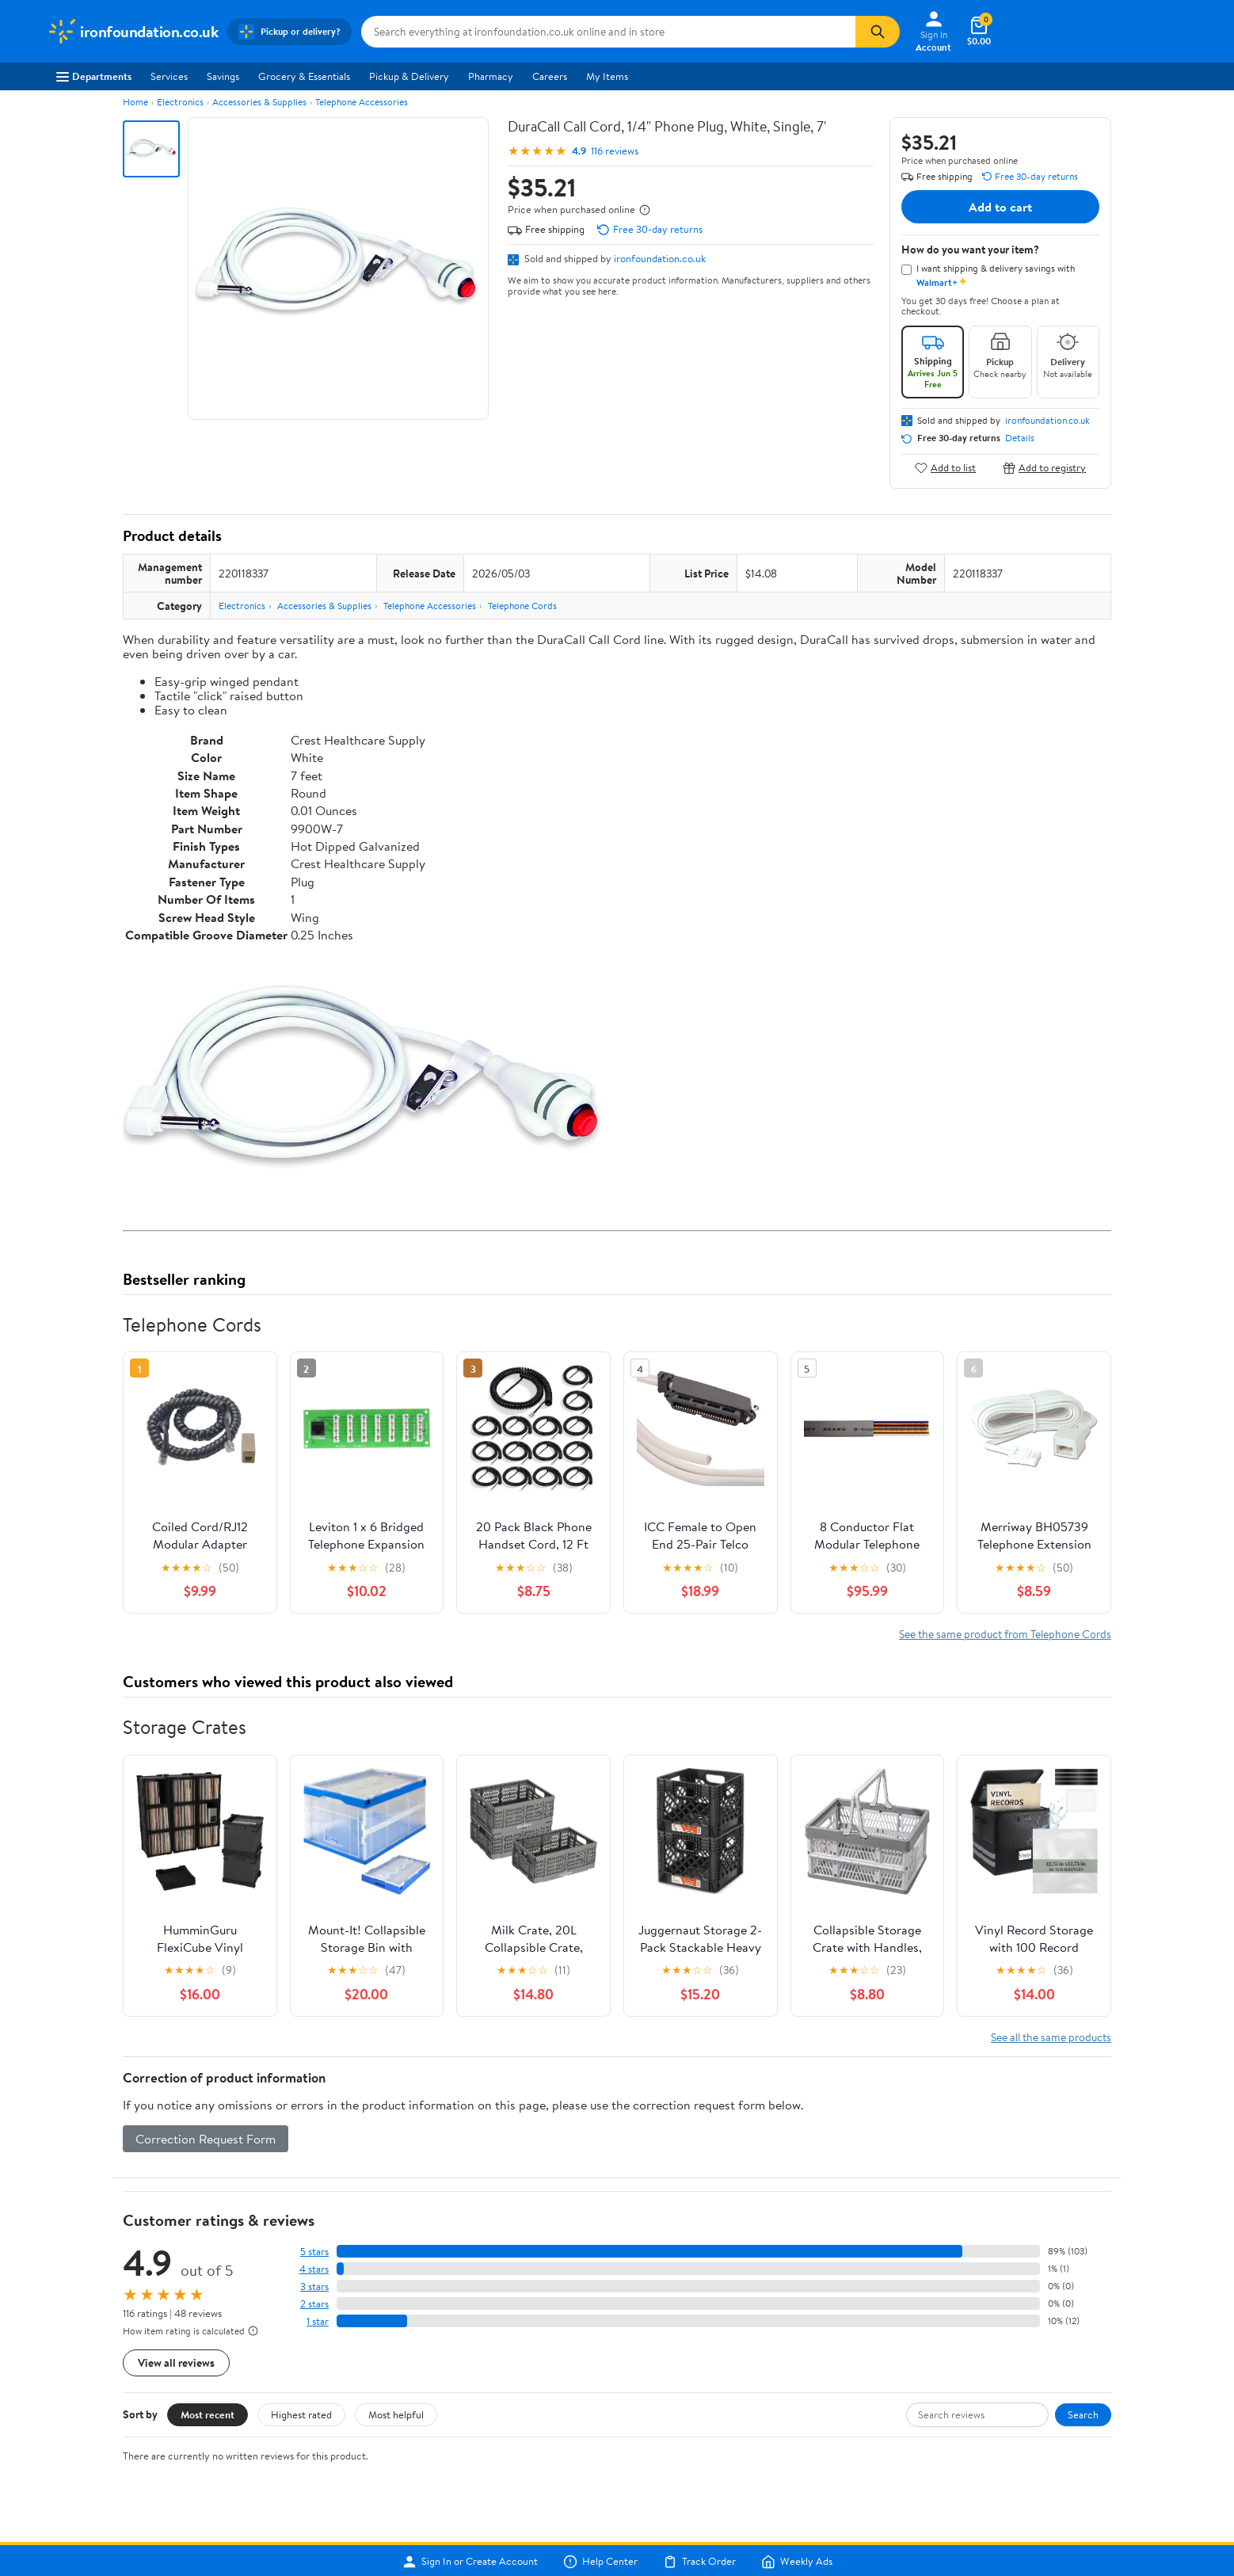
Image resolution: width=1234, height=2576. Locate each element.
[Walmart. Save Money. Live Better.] (132, 31)
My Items (607, 76)
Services (169, 76)
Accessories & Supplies (259, 102)
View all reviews (176, 2362)
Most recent (207, 2414)
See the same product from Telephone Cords (1005, 1633)
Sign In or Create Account (470, 2562)
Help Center (600, 2562)
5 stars (314, 2252)
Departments (93, 76)
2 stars (314, 2304)
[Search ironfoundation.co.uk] (608, 32)
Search (1083, 2414)
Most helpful (396, 2414)
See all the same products (1051, 2036)
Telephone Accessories (361, 102)
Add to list (945, 467)
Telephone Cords (522, 605)
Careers (549, 76)
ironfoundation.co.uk (660, 258)
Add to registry (1044, 467)
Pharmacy (490, 76)
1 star (318, 2321)
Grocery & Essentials (304, 76)
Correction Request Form (205, 2138)
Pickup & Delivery (409, 76)
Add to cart (1000, 206)
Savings (223, 76)
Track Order (699, 2562)
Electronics (180, 102)
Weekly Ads (796, 2562)
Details (1019, 438)
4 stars (314, 2269)
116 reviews (614, 151)
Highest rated (301, 2414)
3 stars (314, 2286)
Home (135, 102)
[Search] (877, 32)
